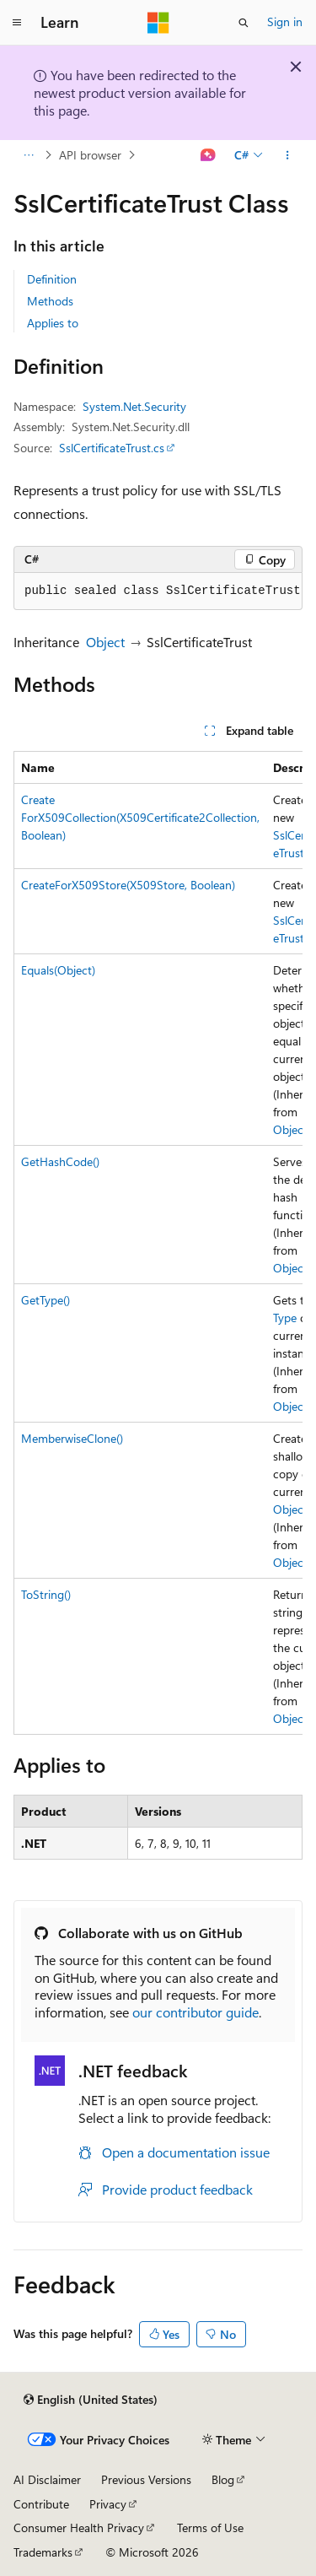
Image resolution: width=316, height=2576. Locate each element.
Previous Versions (146, 2479)
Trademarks (42, 2552)
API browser (90, 155)
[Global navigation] (17, 23)
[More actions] (288, 155)
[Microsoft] (158, 23)
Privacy (107, 2504)
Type (285, 1318)
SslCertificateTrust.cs (111, 448)
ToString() (46, 1594)
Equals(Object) (58, 970)
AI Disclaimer (47, 2479)
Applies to (52, 323)
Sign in (285, 22)
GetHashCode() (60, 1161)
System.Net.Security (134, 406)
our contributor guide (195, 2012)
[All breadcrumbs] (28, 155)
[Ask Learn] (208, 155)
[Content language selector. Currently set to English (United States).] (90, 2399)
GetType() (45, 1300)
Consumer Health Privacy (78, 2527)
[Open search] (243, 23)
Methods (50, 301)
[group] (158, 1243)
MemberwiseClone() (72, 1438)
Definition (52, 279)
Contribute (41, 2504)
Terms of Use (210, 2527)
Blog (223, 2479)
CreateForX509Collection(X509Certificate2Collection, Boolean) (140, 817)
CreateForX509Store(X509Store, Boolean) (128, 885)
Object (105, 642)
